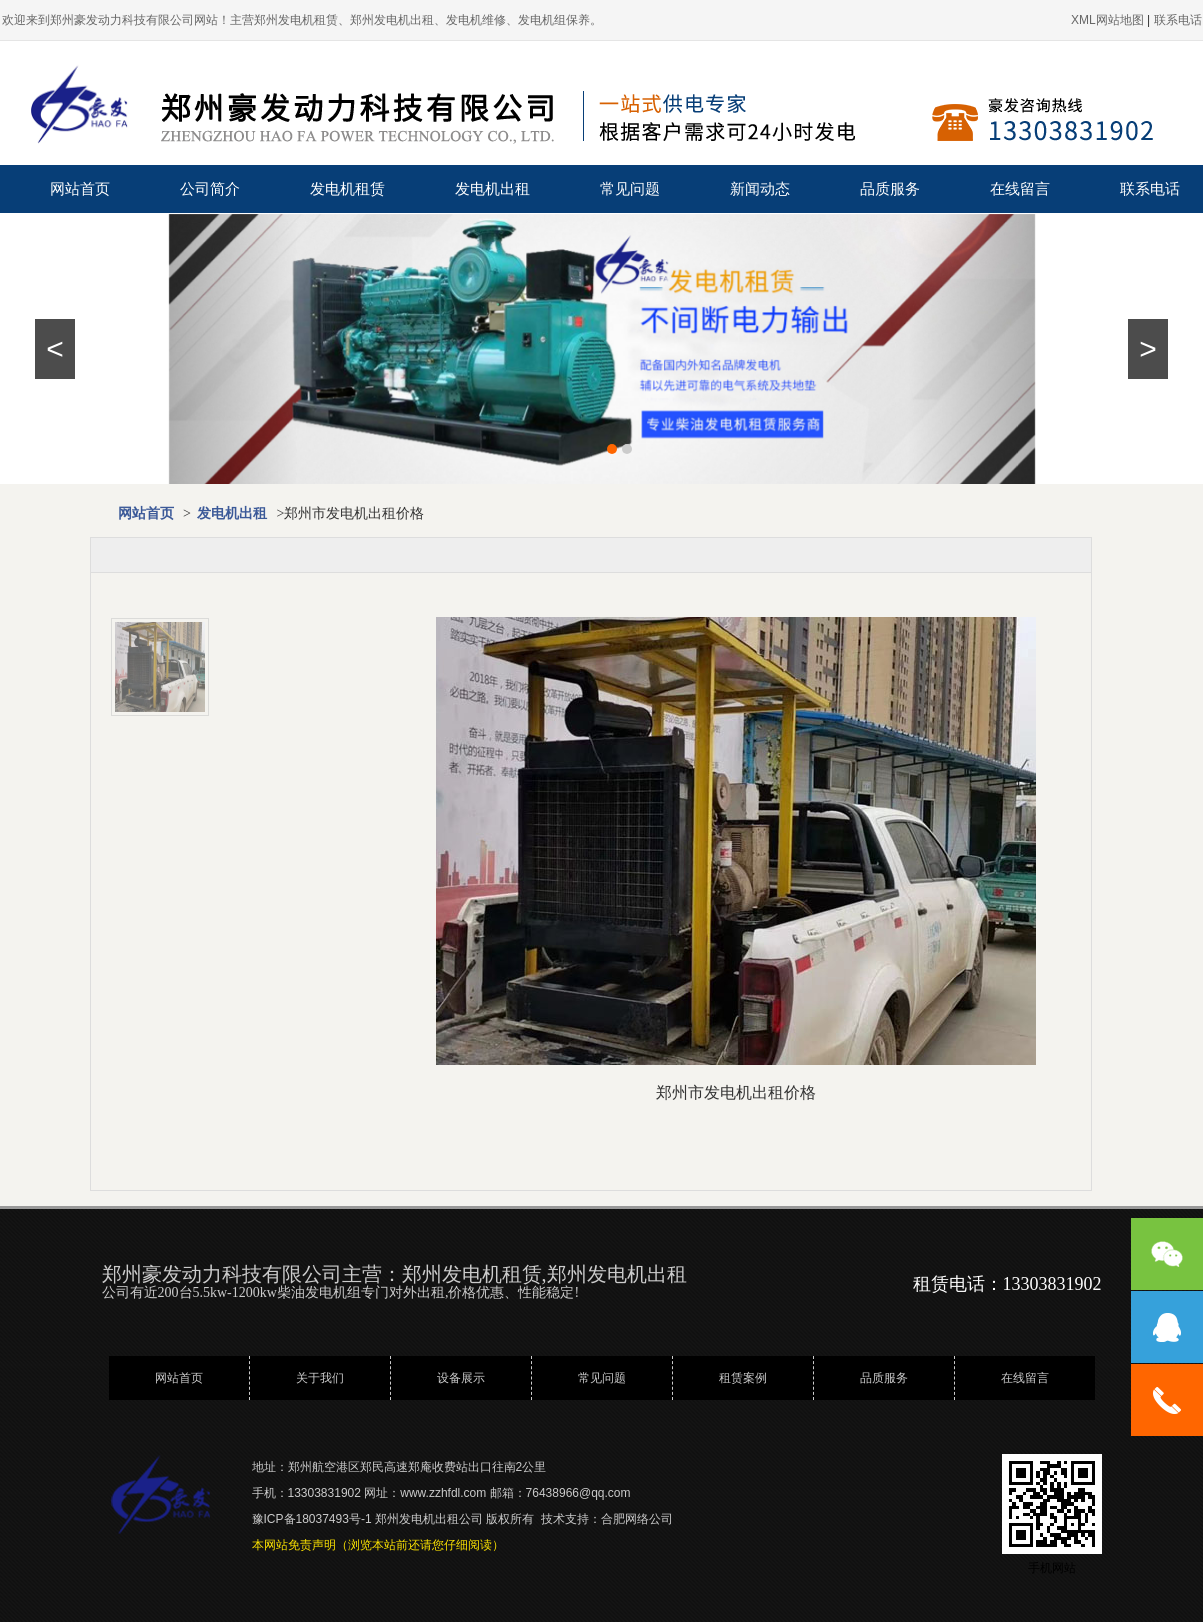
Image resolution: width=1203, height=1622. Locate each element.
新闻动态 (760, 189)
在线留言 (1020, 189)
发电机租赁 (347, 189)
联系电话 (1150, 189)
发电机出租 (492, 189)
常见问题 (630, 189)
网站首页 (80, 189)
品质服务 (890, 189)
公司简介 (210, 189)
